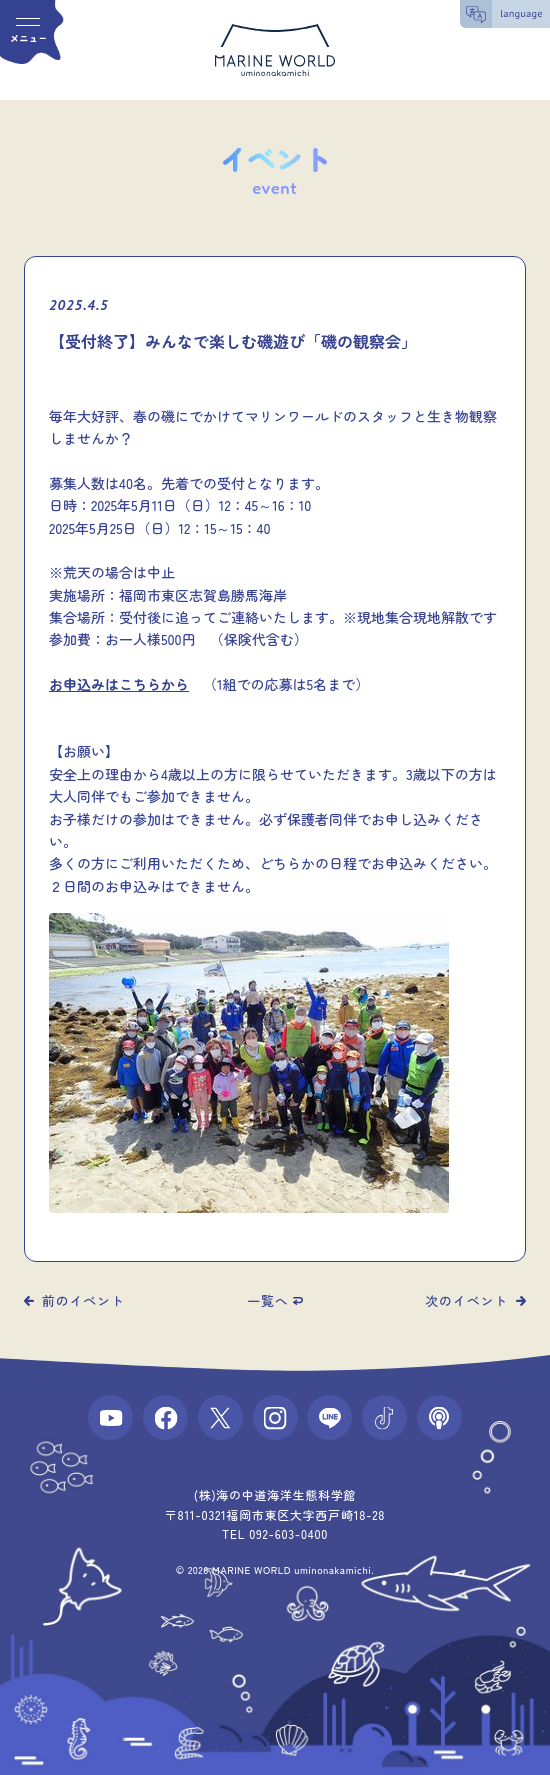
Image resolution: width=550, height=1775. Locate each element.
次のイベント (466, 1300)
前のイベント (83, 1300)
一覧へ (267, 1300)
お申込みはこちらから (119, 684)
